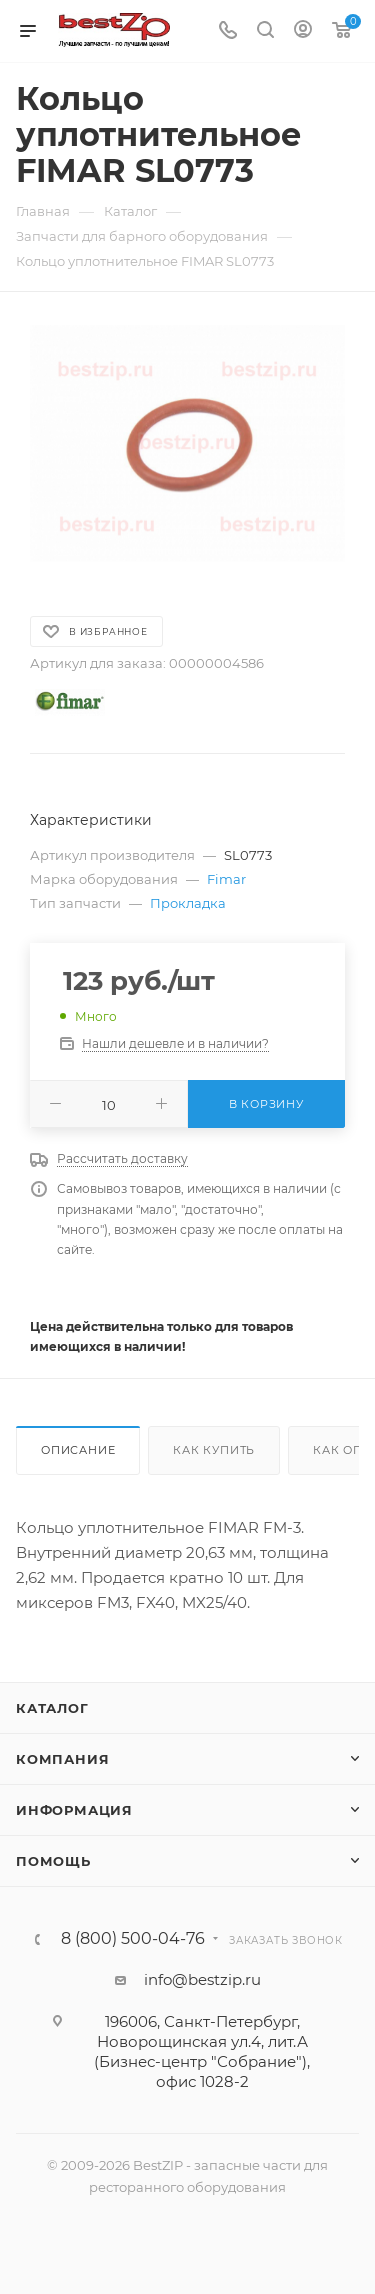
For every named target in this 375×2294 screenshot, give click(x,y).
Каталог (52, 1708)
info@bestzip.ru (202, 1979)
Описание (78, 1450)
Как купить (214, 1450)
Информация (74, 1810)
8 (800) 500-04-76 (133, 1939)
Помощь (53, 1861)
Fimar (226, 879)
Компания (62, 1759)
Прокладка (188, 903)
